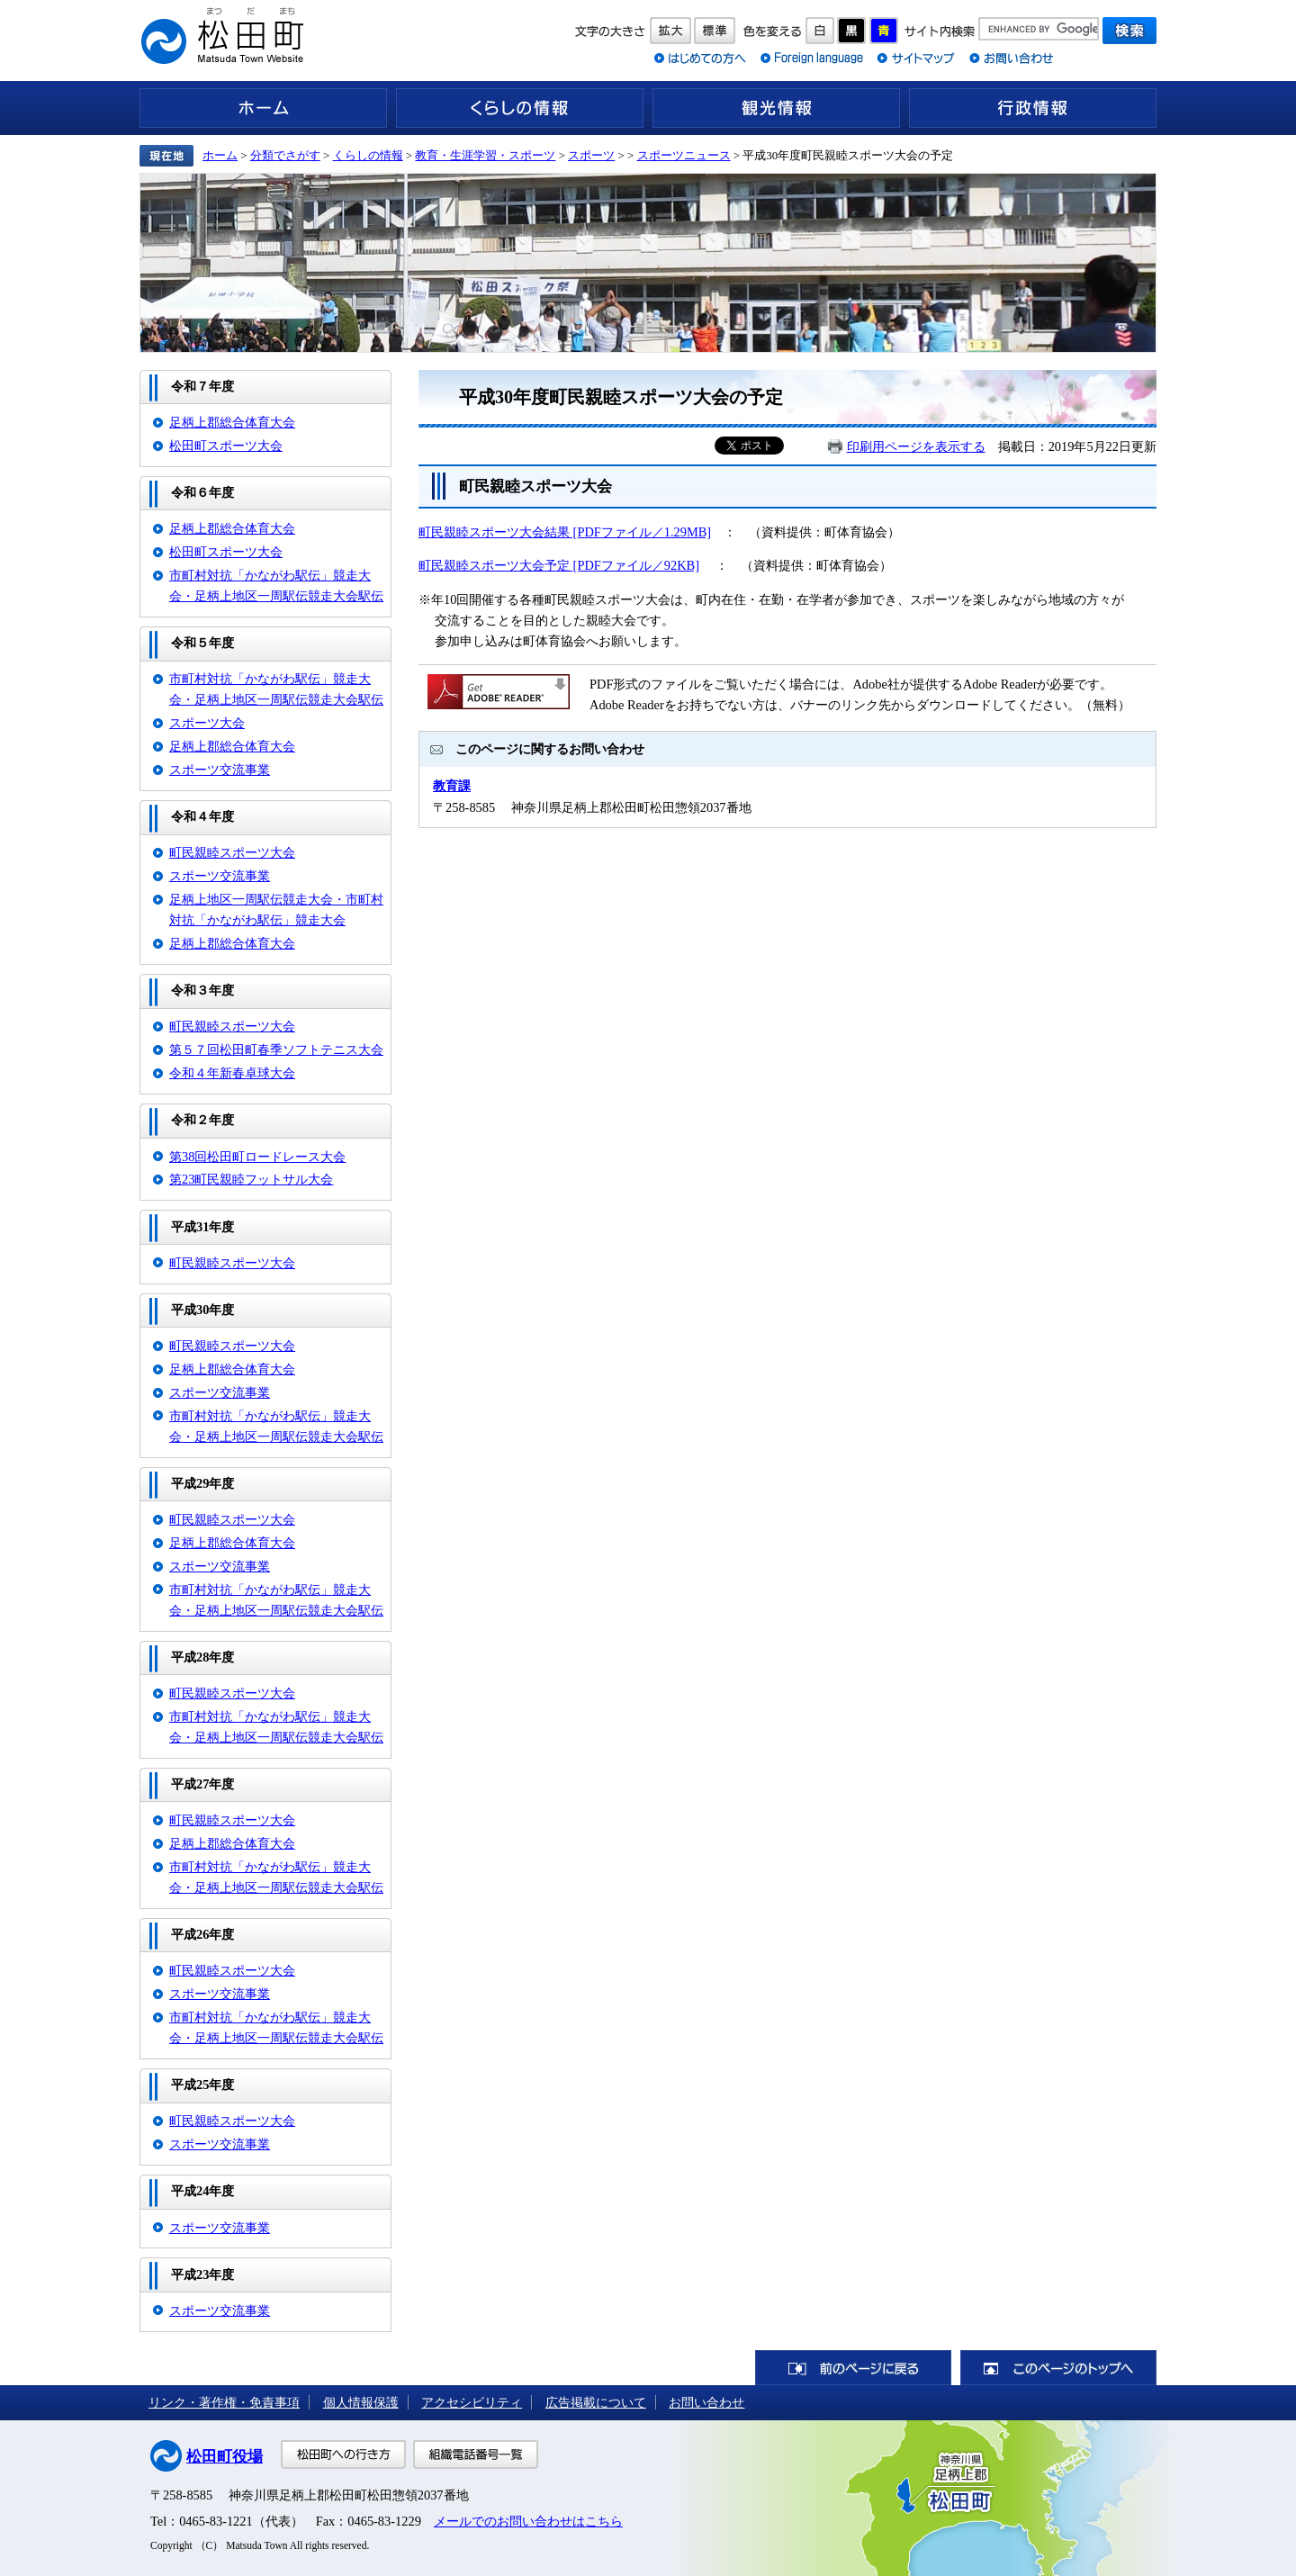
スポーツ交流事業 (219, 769)
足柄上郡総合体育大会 (232, 422)
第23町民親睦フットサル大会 (251, 1179)
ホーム (263, 108)
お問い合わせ (706, 2402)
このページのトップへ (1058, 2367)
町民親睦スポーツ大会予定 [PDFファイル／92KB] (558, 565)
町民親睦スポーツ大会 (232, 852)
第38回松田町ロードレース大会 (257, 1156)
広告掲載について (595, 2402)
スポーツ (591, 155)
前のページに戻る (853, 2367)
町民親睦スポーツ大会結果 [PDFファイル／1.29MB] (564, 532)
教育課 (452, 786)
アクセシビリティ (471, 2402)
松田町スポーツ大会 (226, 445)
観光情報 (776, 108)
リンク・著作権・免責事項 (224, 2402)
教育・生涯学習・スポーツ (485, 155)
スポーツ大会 (207, 723)
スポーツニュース (684, 155)
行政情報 (1032, 108)
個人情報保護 (361, 2402)
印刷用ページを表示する (916, 446)
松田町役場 (224, 2456)
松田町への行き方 (343, 2454)
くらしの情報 (520, 108)
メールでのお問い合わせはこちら (528, 2521)
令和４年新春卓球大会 (232, 1073)
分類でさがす (285, 155)
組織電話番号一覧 (475, 2454)
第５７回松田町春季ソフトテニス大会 (276, 1049)
